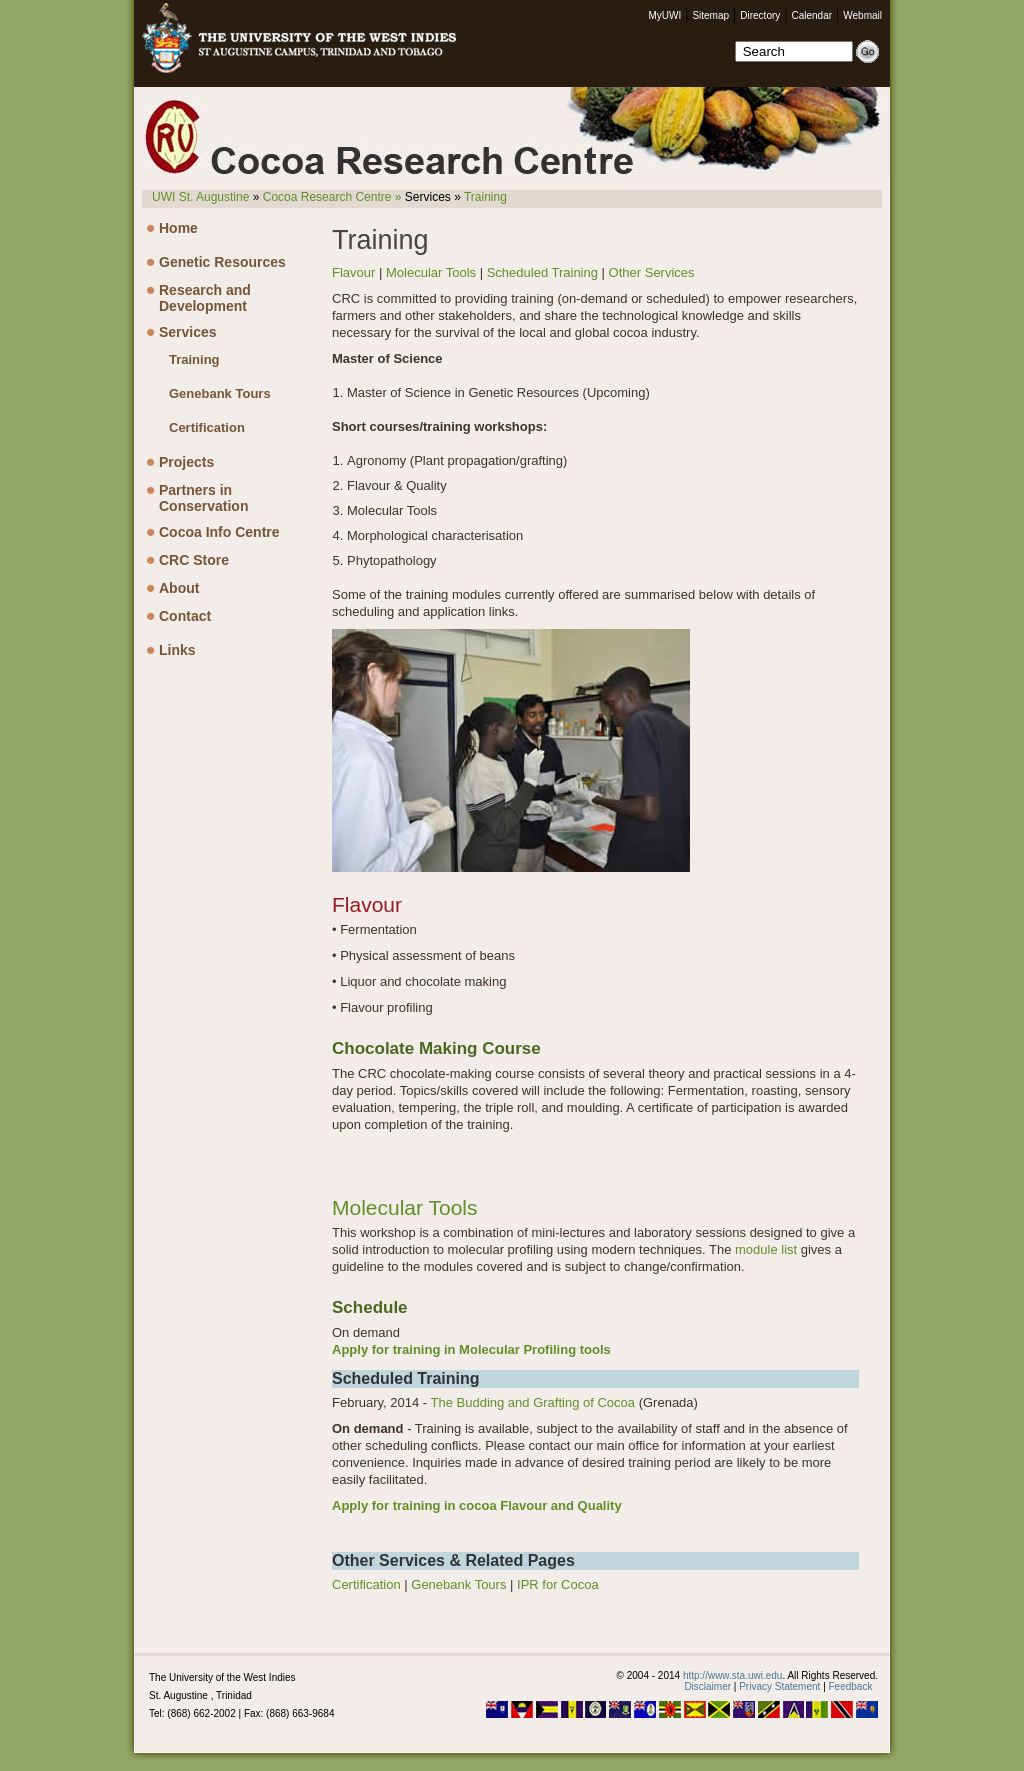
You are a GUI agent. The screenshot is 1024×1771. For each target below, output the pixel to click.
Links (177, 650)
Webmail (862, 15)
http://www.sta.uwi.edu (733, 1675)
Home (178, 228)
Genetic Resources (222, 262)
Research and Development (205, 296)
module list (766, 1249)
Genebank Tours (220, 393)
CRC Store (194, 560)
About (179, 588)
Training (485, 197)
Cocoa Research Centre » (331, 197)
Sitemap (710, 15)
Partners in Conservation (203, 496)
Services (188, 332)
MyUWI (664, 15)
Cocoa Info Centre (219, 532)
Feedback (851, 1686)
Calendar (811, 15)
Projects (186, 462)
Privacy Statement (779, 1686)
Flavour (353, 272)
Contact (185, 616)
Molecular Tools (431, 272)
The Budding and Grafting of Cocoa (533, 1402)
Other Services (652, 272)
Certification (207, 427)
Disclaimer (707, 1686)
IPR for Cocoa (558, 1584)
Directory (760, 15)
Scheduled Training (542, 272)
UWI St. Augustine (200, 197)
